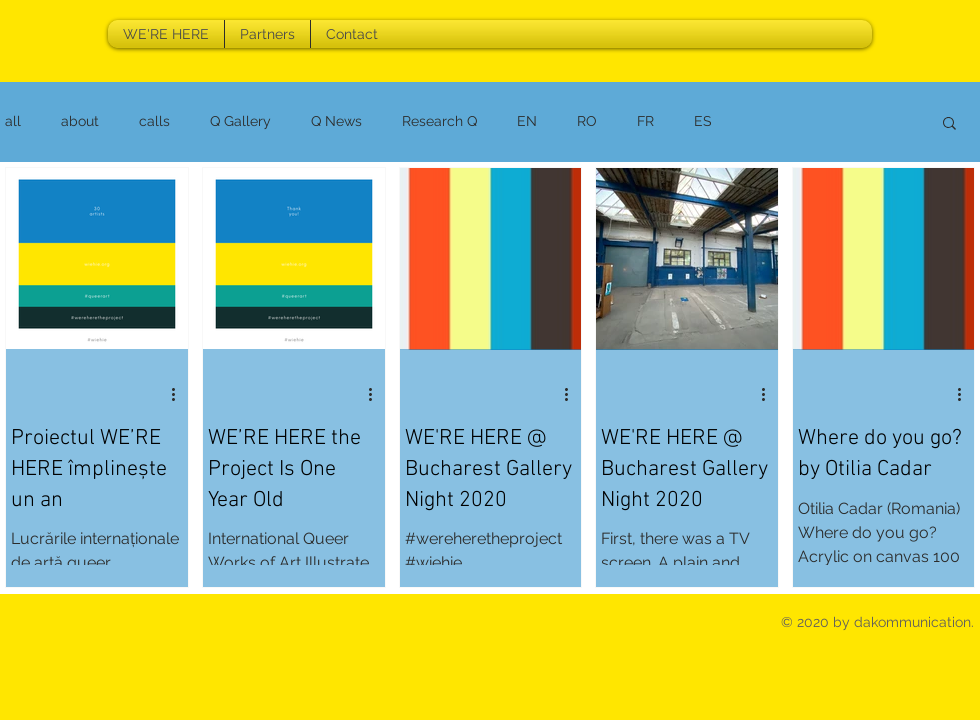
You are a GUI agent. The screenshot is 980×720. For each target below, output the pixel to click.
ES (703, 121)
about (80, 121)
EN (527, 121)
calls (154, 121)
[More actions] (180, 394)
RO (587, 121)
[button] (949, 124)
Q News (336, 121)
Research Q (439, 121)
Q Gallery (240, 121)
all (13, 121)
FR (645, 121)
